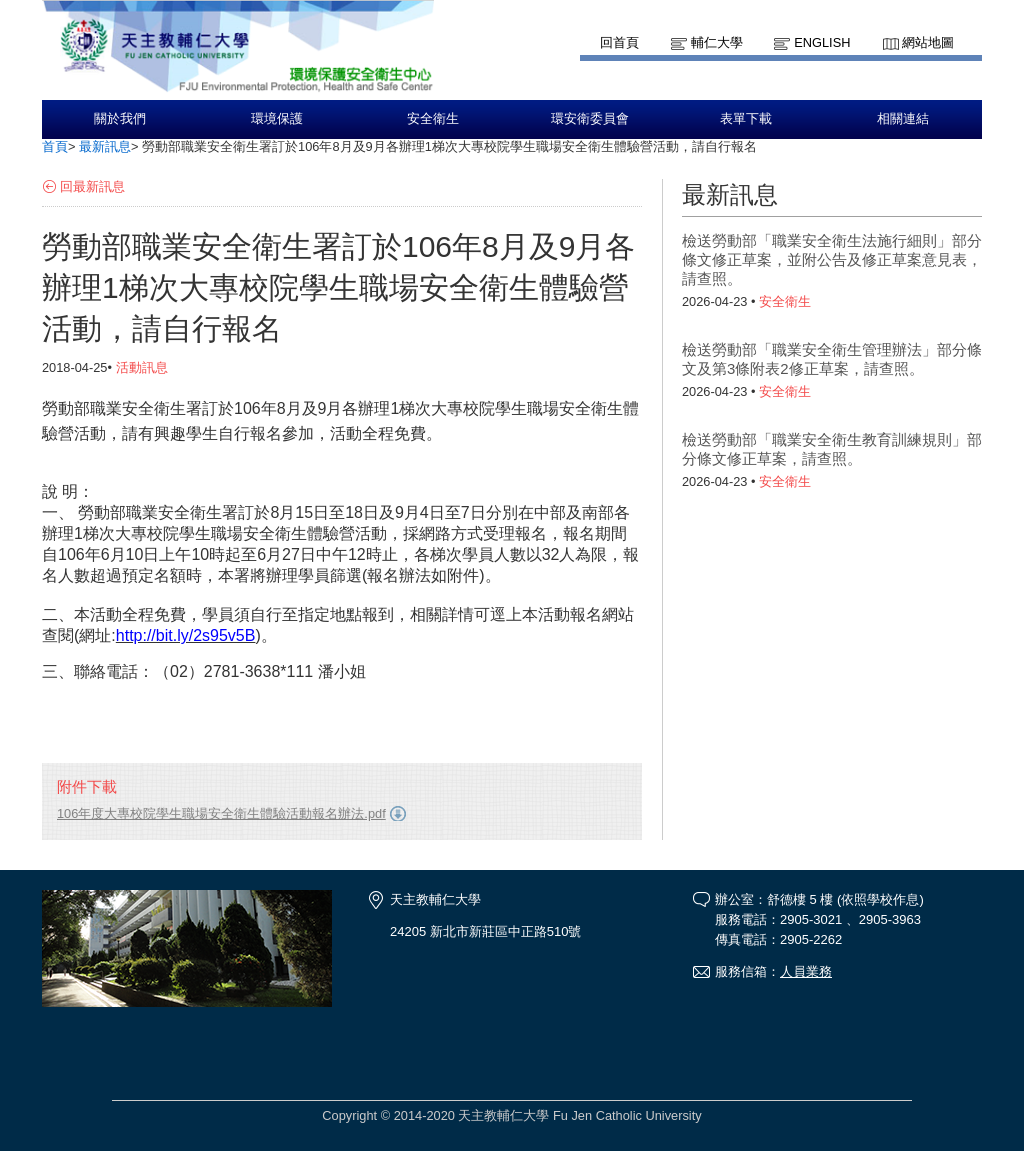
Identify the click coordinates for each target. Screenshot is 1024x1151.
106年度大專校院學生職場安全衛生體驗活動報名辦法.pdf (221, 813)
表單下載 (746, 119)
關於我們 (120, 119)
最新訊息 (105, 146)
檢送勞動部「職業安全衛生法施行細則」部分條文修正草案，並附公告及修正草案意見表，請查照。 (832, 259)
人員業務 (806, 971)
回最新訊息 (92, 186)
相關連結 (903, 119)
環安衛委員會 (590, 119)
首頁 (55, 146)
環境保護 (277, 119)
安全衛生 (433, 119)
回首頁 (619, 42)
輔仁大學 (717, 42)
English (822, 42)
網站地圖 (928, 42)
